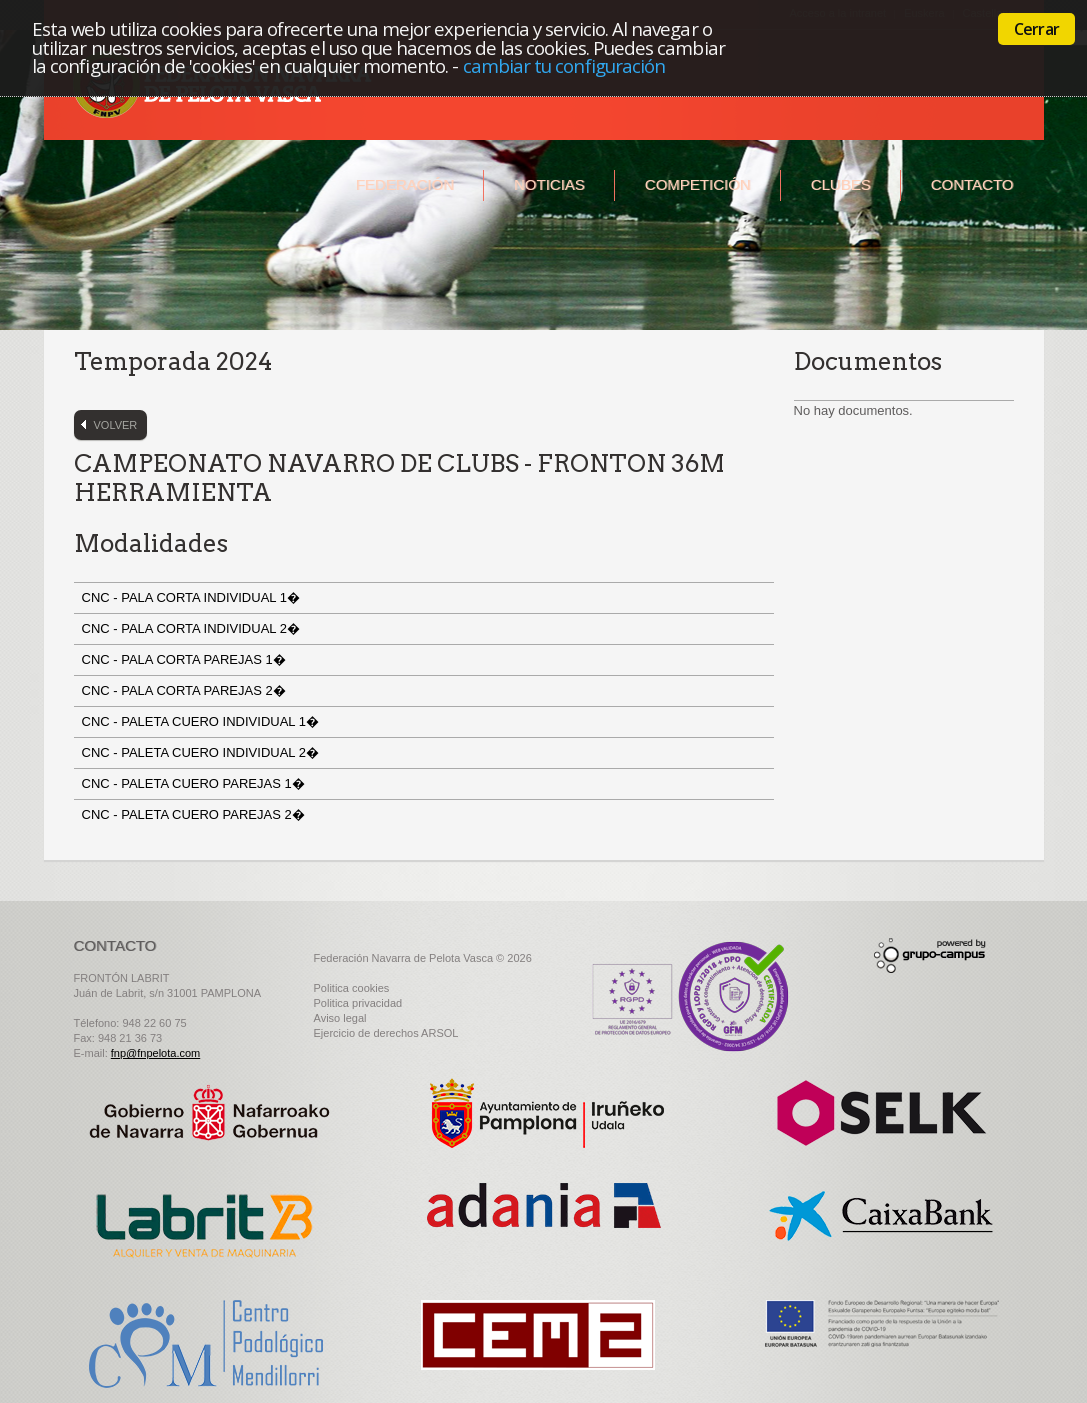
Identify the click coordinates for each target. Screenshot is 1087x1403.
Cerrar (1036, 29)
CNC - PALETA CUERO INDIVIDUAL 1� (202, 721)
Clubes (841, 184)
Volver (116, 425)
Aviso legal (340, 1018)
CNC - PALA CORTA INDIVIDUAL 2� (193, 628)
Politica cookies (352, 988)
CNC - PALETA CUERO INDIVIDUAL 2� (202, 752)
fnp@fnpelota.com (155, 1053)
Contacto (972, 184)
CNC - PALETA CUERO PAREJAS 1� (195, 783)
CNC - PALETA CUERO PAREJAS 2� (195, 814)
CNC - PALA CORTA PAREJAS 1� (186, 659)
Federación (405, 184)
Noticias (549, 184)
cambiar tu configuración (564, 65)
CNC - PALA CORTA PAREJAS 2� (186, 690)
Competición (698, 184)
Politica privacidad (358, 1003)
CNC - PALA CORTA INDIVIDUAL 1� (193, 597)
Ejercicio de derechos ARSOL (386, 1033)
